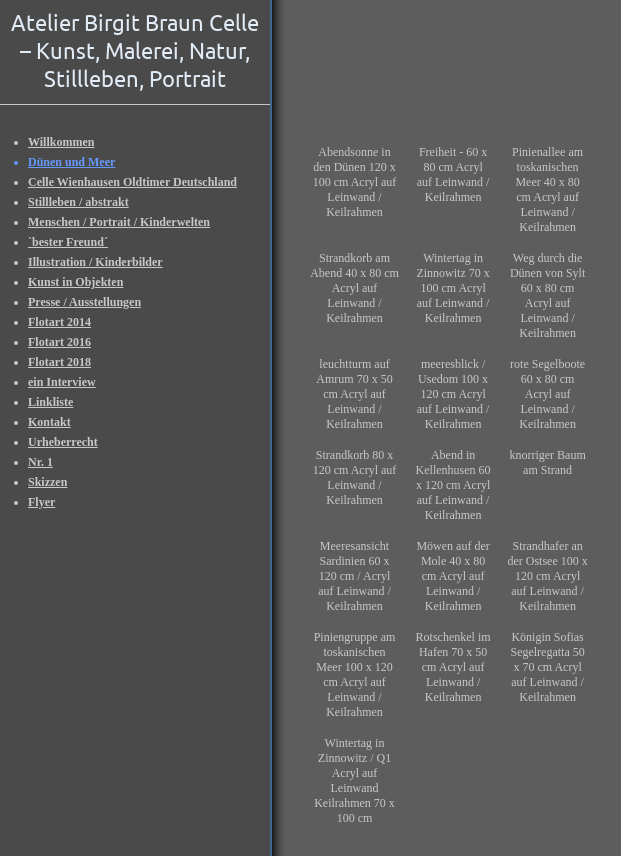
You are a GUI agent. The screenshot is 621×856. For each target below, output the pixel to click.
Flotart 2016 (59, 342)
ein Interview (62, 382)
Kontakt (49, 422)
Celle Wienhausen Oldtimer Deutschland (132, 182)
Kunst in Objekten (75, 282)
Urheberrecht (63, 442)
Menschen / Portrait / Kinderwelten (119, 222)
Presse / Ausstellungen (84, 302)
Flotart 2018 (59, 362)
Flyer (41, 502)
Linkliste (50, 402)
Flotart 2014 (59, 322)
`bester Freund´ (68, 242)
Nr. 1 (40, 462)
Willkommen (61, 142)
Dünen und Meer (71, 162)
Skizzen (47, 482)
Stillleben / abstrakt (78, 202)
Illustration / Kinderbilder (95, 262)
